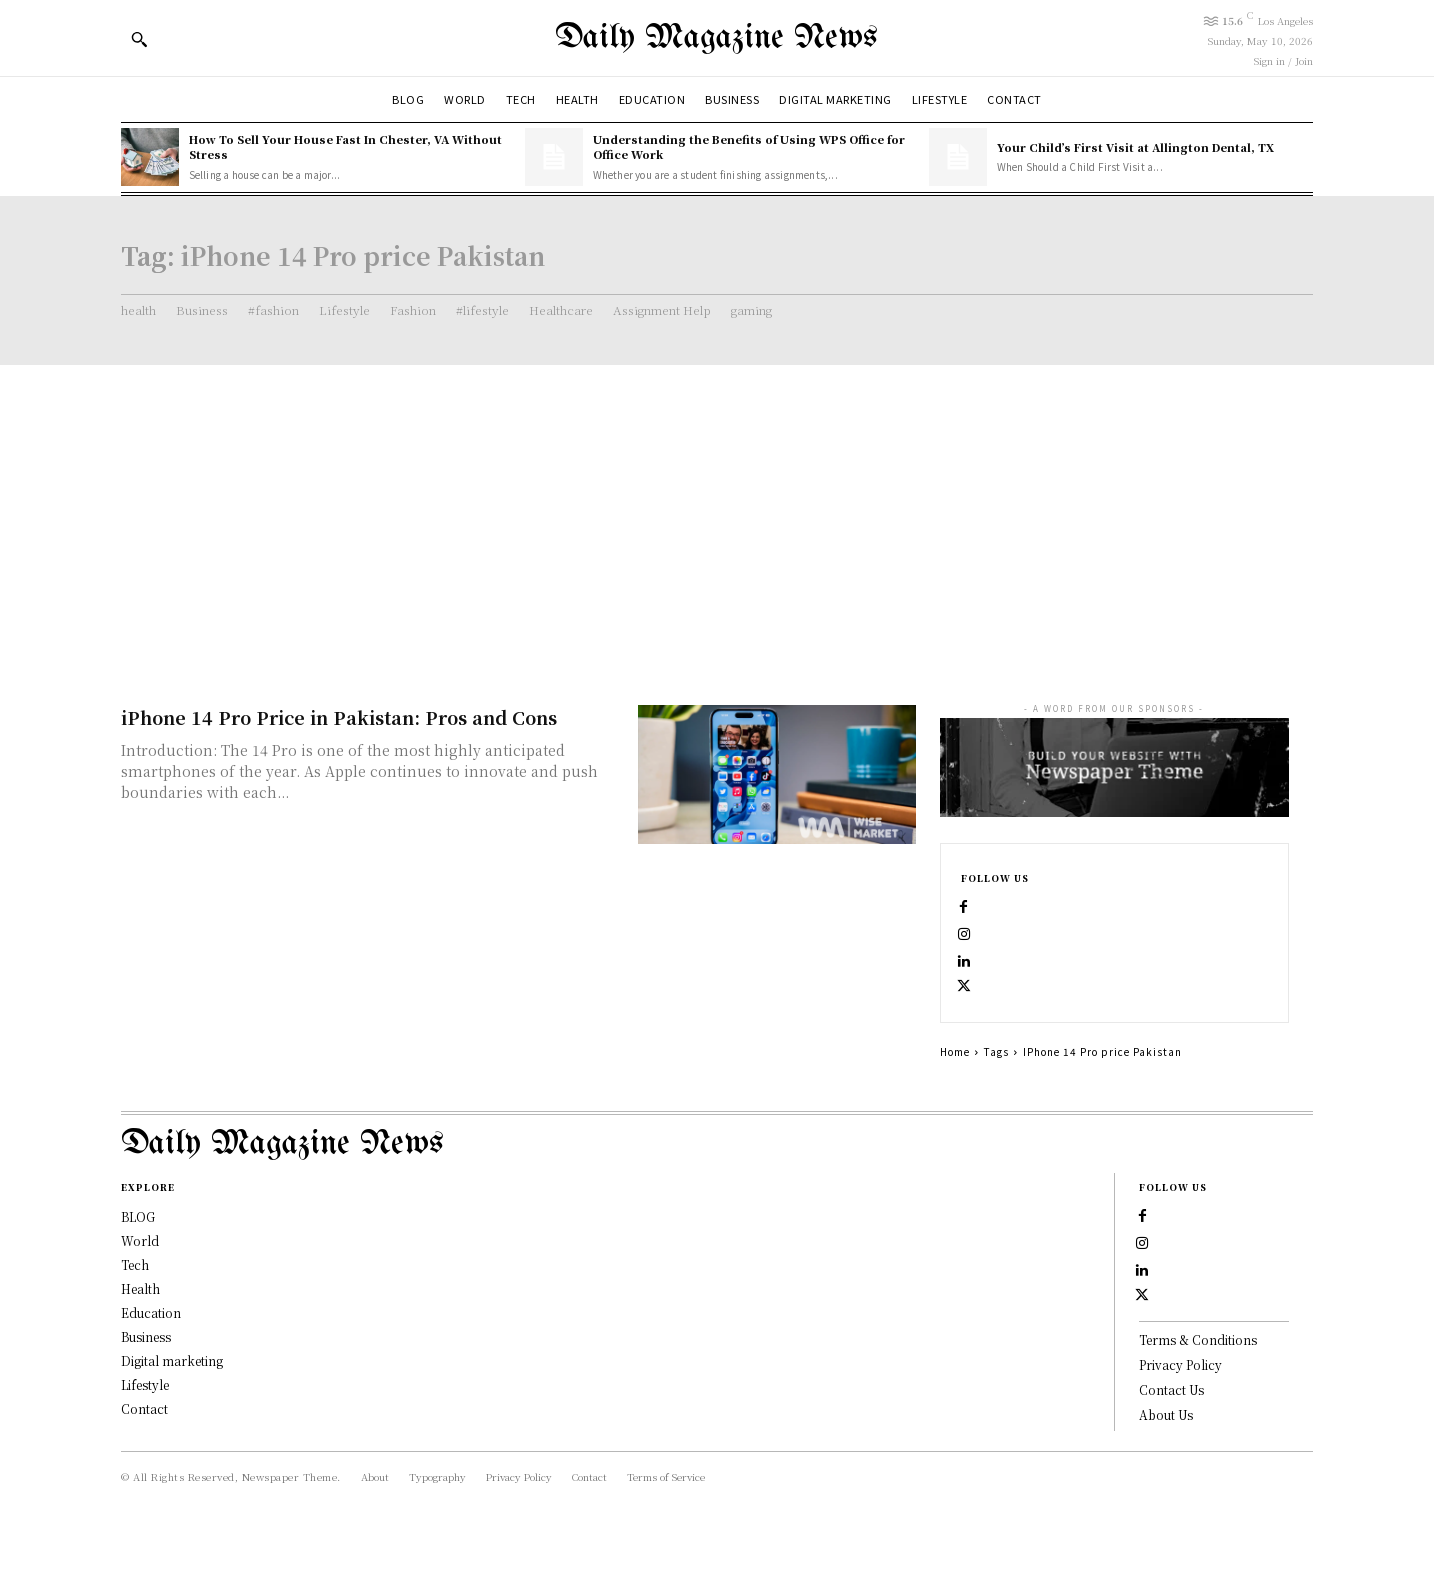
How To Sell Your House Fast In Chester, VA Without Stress (345, 146)
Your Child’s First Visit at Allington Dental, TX (1135, 147)
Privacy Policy (1180, 1409)
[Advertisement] (717, 515)
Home (955, 1073)
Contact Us (1171, 1433)
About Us (1166, 1458)
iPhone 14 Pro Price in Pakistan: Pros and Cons (339, 717)
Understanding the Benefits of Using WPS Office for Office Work (749, 146)
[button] (139, 39)
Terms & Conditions (1198, 1384)
